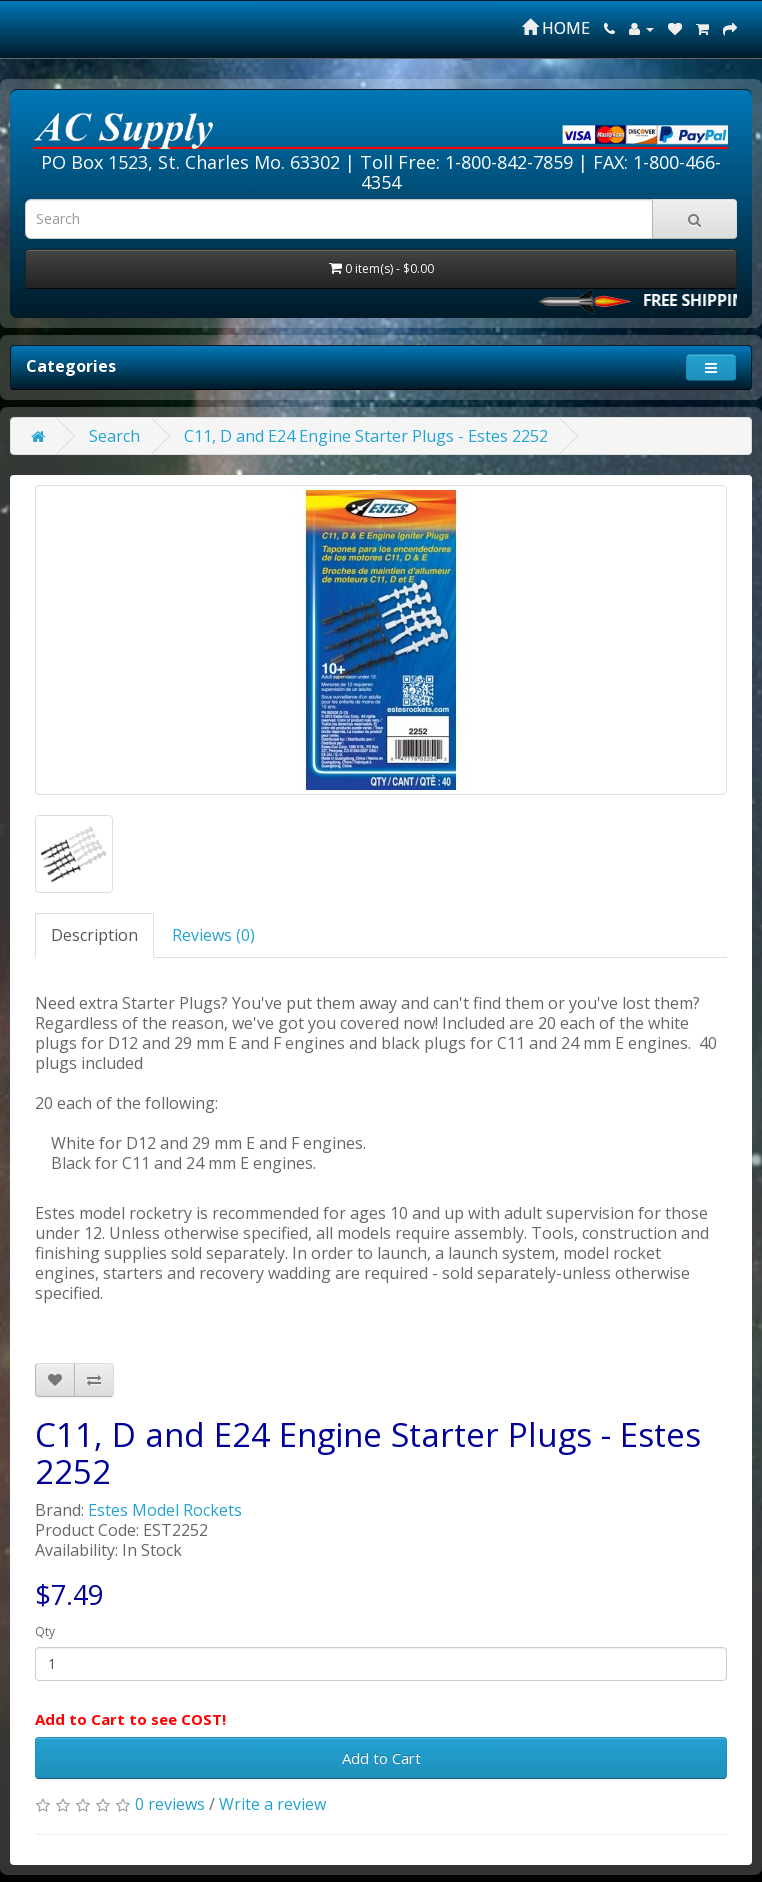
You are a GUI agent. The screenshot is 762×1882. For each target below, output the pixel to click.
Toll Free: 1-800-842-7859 (466, 162)
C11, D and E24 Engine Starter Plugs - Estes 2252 (366, 436)
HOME (556, 28)
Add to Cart (381, 1758)
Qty (45, 1631)
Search (114, 436)
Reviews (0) (213, 935)
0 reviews (170, 1804)
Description (94, 935)
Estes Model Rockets (165, 1510)
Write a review (272, 1804)
